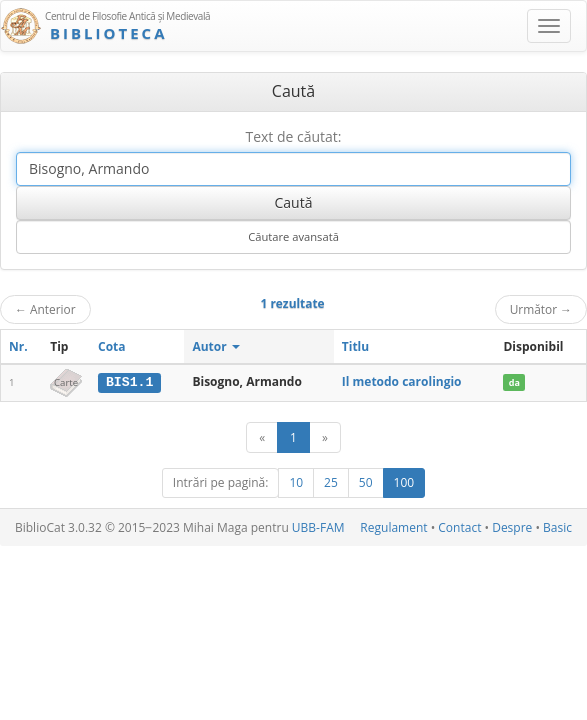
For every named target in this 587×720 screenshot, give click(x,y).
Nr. (18, 346)
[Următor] (325, 437)
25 (331, 482)
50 (366, 482)
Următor (541, 309)
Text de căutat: (293, 136)
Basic (557, 527)
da (514, 382)
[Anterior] (262, 437)
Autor (215, 346)
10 (296, 482)
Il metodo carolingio (402, 381)
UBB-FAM (318, 527)
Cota (112, 346)
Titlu (355, 346)
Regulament (393, 527)
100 (404, 482)
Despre (512, 527)
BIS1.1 (129, 382)
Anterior (45, 309)
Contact (459, 527)
